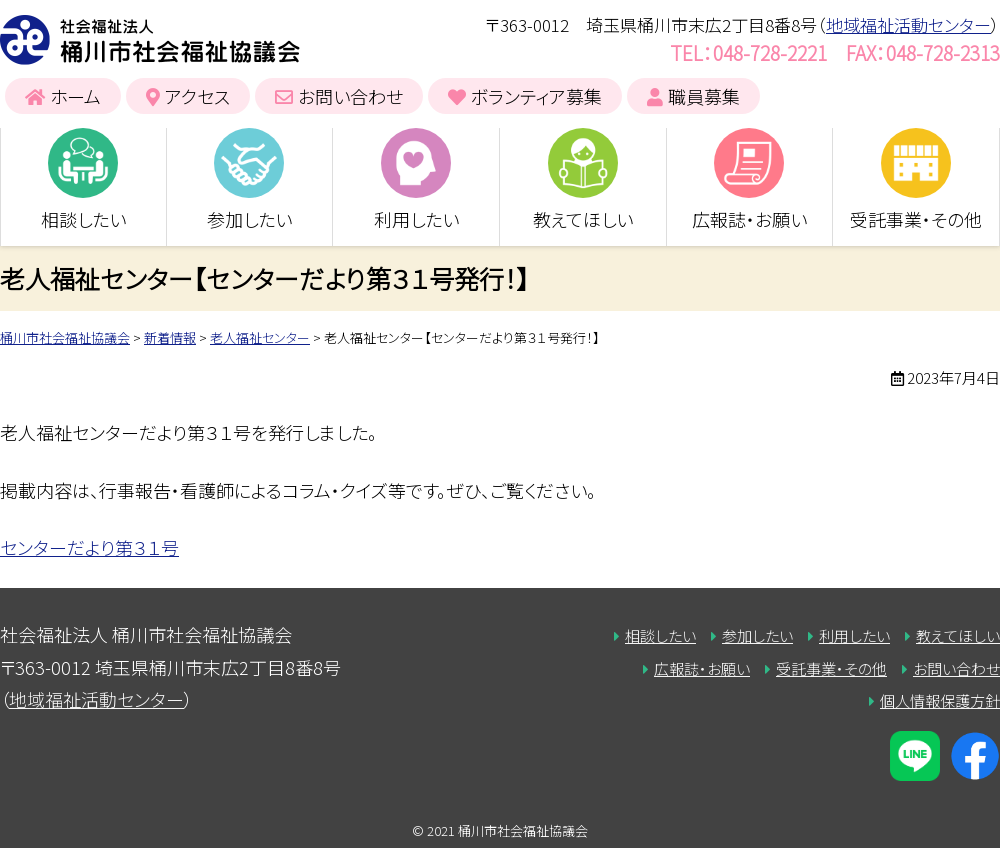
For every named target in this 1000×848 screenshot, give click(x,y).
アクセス (197, 96)
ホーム (75, 96)
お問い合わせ (350, 96)
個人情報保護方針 (940, 700)
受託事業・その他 (916, 219)
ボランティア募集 (536, 96)
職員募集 (704, 96)
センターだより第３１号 (89, 547)
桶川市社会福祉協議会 (150, 40)
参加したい (249, 219)
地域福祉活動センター (908, 24)
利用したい (416, 219)
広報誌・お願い (749, 219)
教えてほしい (583, 219)
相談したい (83, 219)
